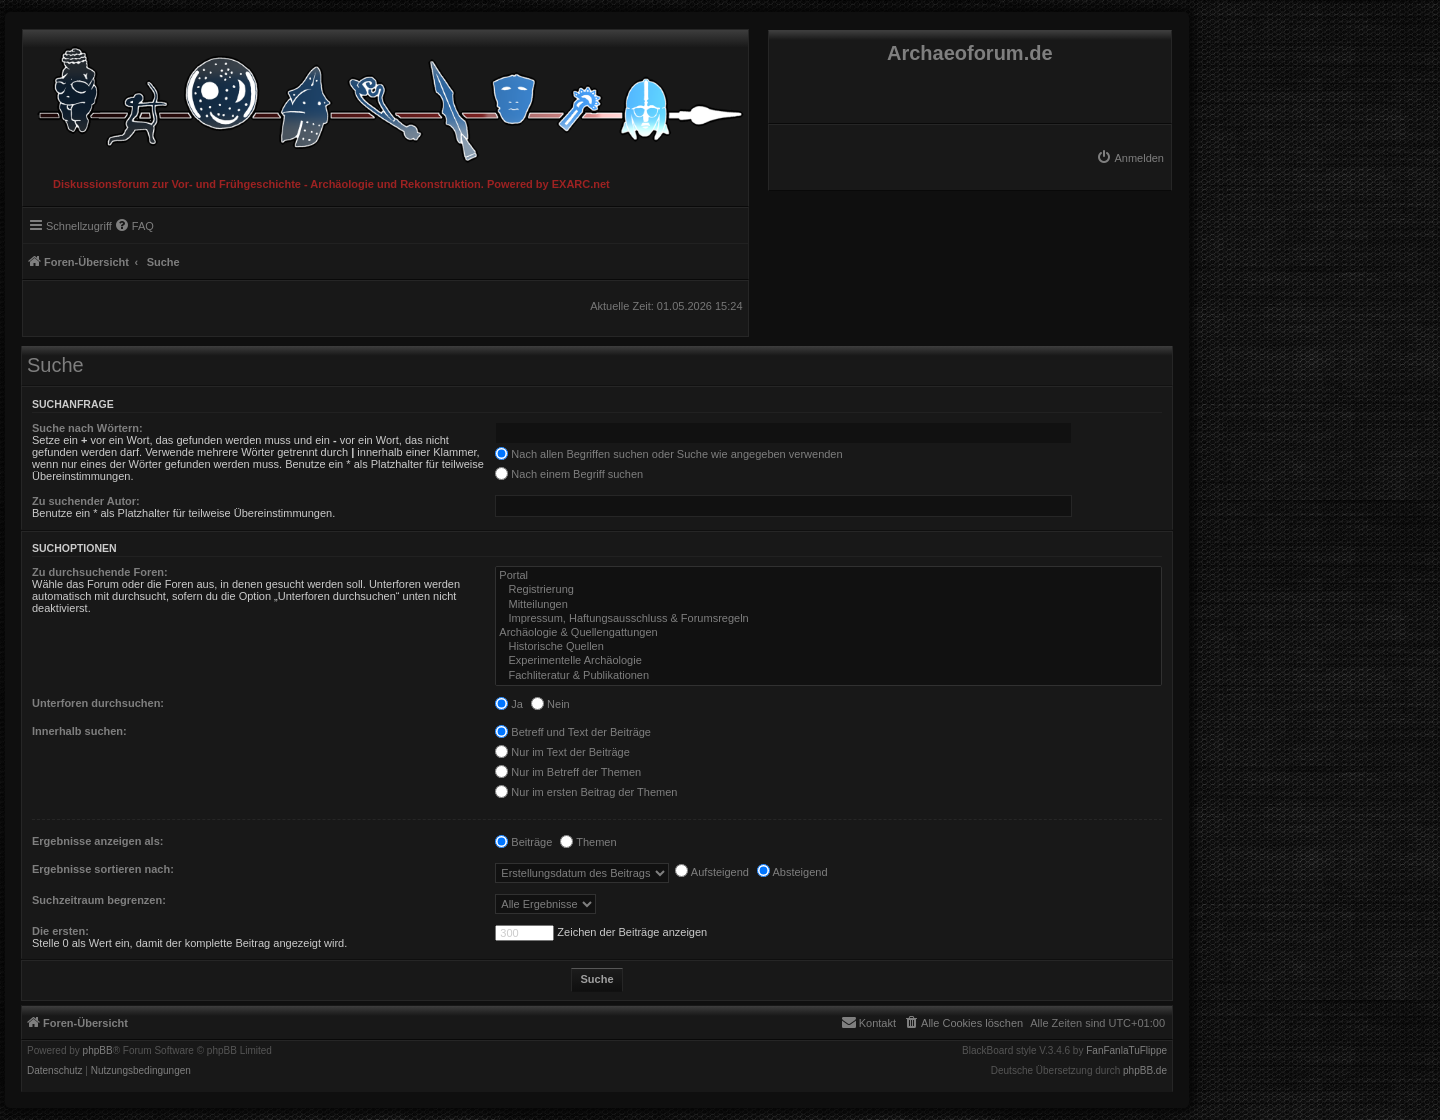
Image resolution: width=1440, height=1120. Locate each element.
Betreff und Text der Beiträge (573, 732)
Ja (509, 704)
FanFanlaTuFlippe (1126, 1051)
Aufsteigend (712, 872)
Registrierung (828, 590)
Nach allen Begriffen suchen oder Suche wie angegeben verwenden (668, 454)
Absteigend (792, 872)
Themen (588, 842)
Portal (828, 576)
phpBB (98, 1051)
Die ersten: (60, 931)
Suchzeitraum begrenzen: (99, 900)
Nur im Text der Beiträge (562, 752)
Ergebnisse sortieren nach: (103, 869)
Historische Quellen (828, 647)
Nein (550, 704)
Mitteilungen (828, 605)
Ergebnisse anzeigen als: (97, 841)
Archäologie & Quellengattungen (828, 633)
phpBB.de (1145, 1071)
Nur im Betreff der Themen (568, 772)
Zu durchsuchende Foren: (100, 572)
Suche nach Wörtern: (87, 428)
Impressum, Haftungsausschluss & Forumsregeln (828, 619)
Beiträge (523, 842)
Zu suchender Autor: (86, 501)
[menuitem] (1130, 158)
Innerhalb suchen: (79, 731)
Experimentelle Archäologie (828, 661)
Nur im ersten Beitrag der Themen (586, 792)
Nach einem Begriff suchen (569, 474)
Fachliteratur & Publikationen (828, 676)
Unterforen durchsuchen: (98, 703)
